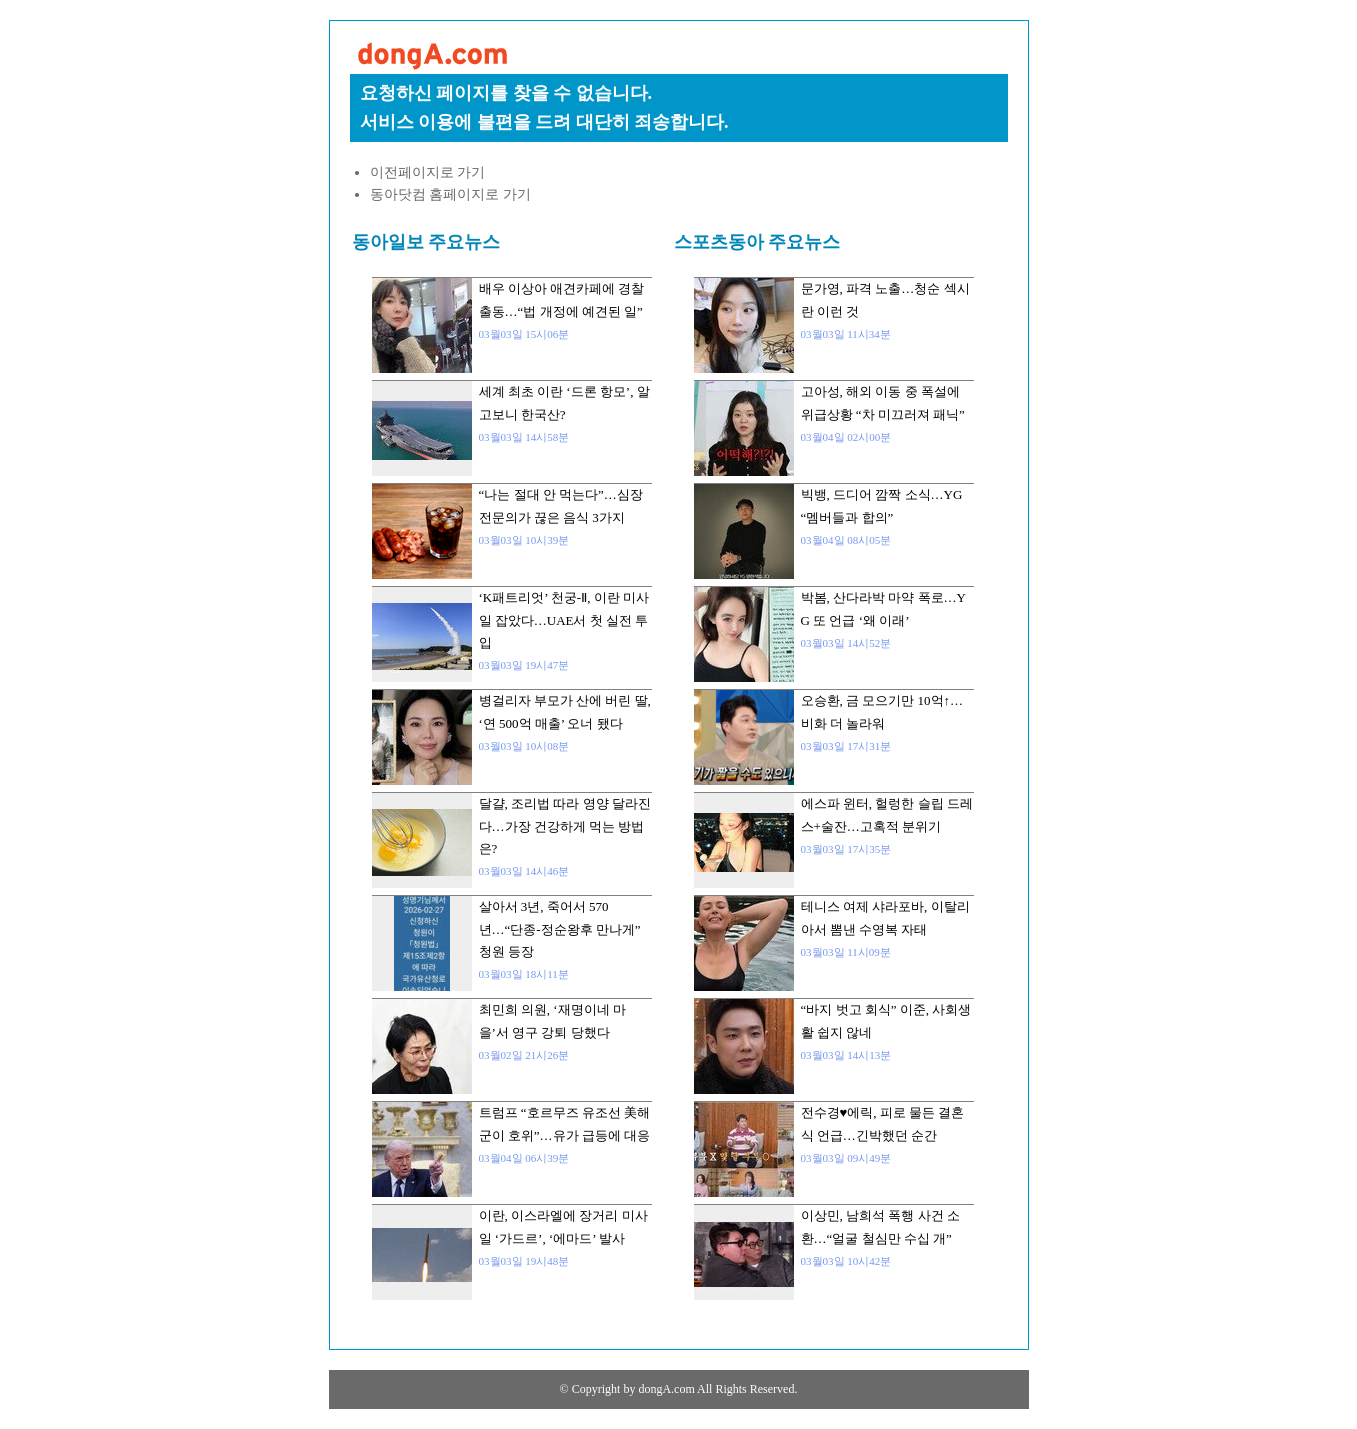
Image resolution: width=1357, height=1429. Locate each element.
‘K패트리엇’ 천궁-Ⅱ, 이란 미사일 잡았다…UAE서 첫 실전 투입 (564, 620)
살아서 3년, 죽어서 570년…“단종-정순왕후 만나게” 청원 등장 (560, 929)
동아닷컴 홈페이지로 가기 (450, 194)
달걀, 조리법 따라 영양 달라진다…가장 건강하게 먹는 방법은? (565, 826)
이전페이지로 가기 (428, 172)
